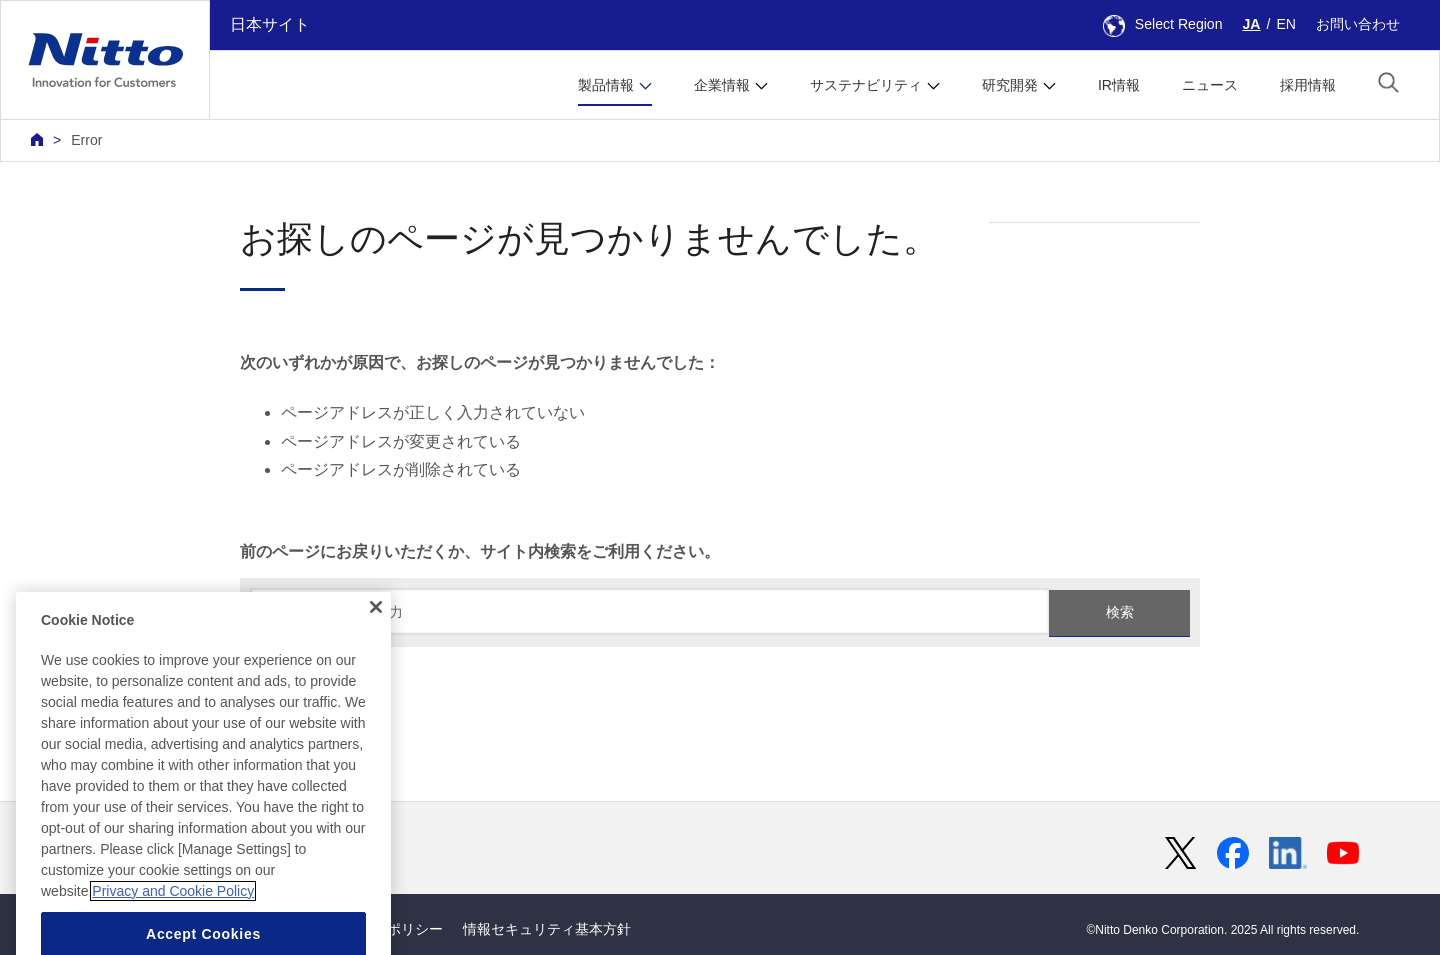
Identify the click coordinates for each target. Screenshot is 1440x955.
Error (86, 140)
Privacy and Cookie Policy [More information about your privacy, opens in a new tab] (173, 925)
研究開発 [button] (1010, 85)
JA (1252, 24)
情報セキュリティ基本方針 (547, 929)
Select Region (1163, 24)
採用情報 (1308, 85)
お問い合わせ (1358, 24)
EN (1286, 24)
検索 (1120, 612)
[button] (1388, 82)
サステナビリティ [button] (866, 85)
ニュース (1210, 85)
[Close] (376, 641)
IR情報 (1119, 85)
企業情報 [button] (722, 85)
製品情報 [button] (606, 85)
